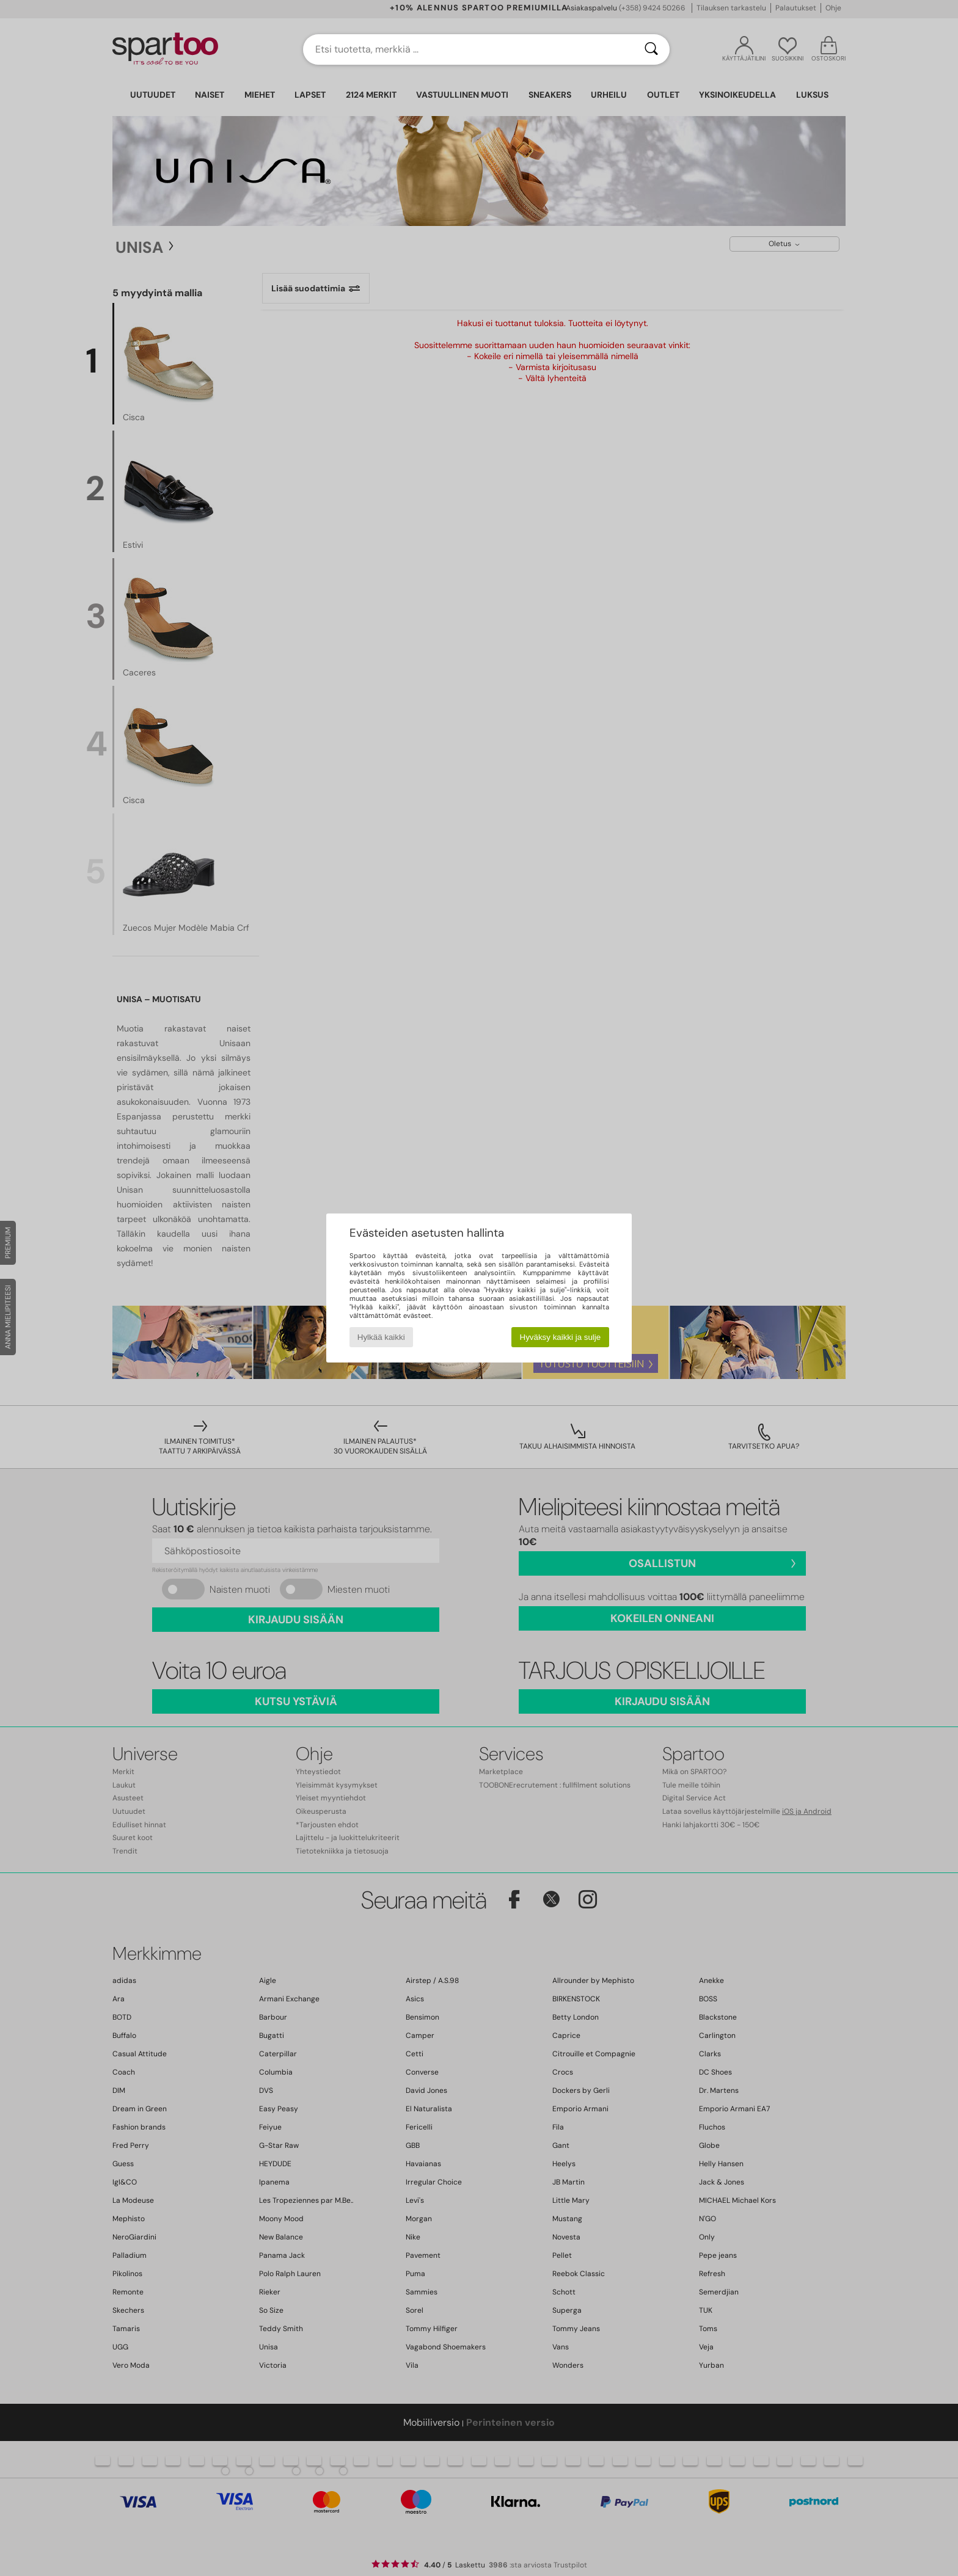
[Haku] (651, 49)
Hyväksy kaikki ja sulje (560, 1337)
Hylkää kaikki (381, 1337)
